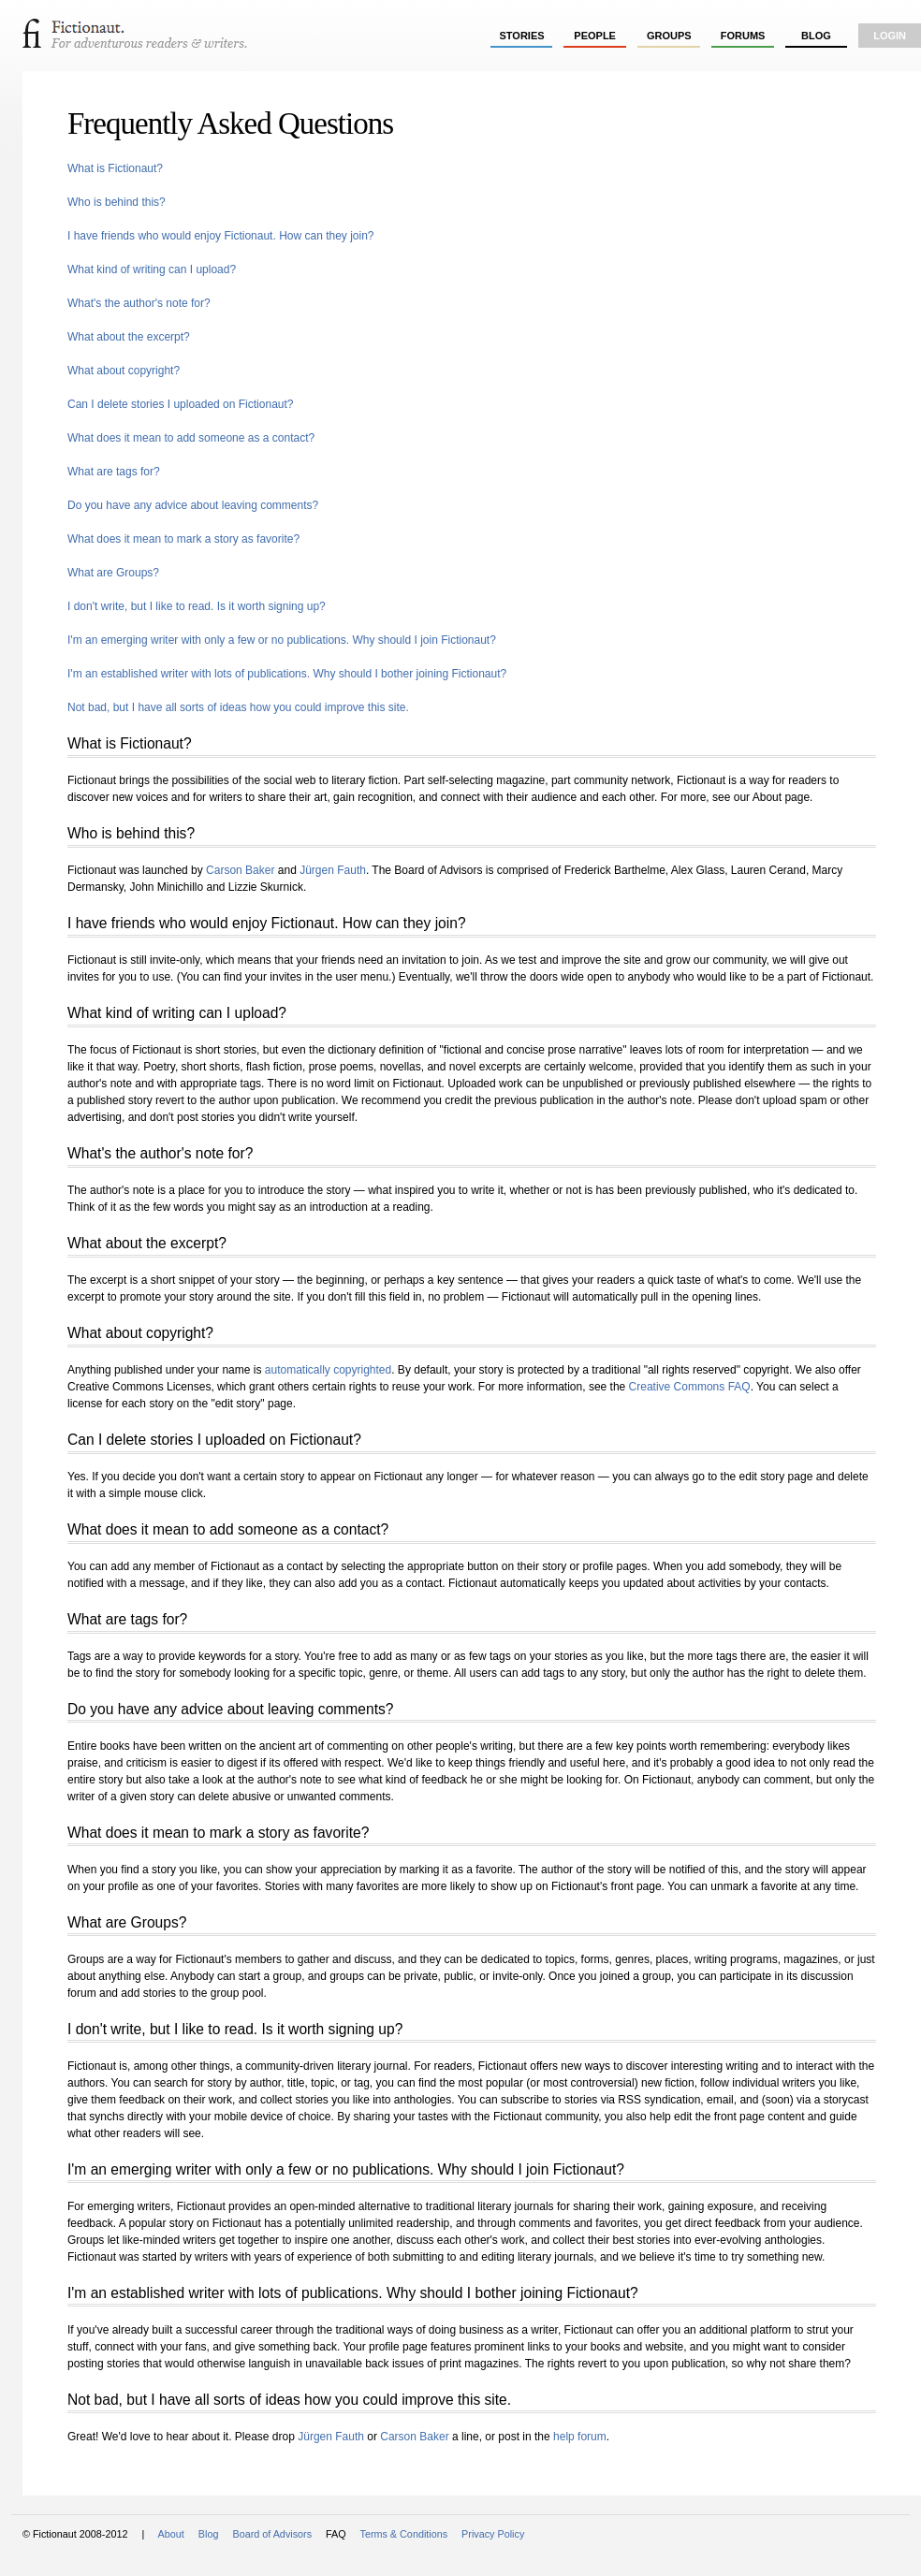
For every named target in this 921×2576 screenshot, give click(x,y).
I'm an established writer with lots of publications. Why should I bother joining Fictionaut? (286, 673)
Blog (816, 35)
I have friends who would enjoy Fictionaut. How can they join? (220, 235)
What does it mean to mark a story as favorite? (183, 539)
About (171, 2534)
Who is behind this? (116, 202)
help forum (580, 2436)
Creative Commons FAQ (690, 1386)
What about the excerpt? (128, 336)
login (889, 35)
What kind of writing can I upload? (151, 269)
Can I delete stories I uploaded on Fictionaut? (180, 404)
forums (743, 35)
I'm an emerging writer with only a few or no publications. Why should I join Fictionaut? (281, 640)
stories (522, 35)
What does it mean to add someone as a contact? (190, 437)
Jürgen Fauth (333, 870)
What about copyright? (123, 370)
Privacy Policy (492, 2534)
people (595, 35)
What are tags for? (113, 471)
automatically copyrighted (328, 1369)
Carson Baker (240, 870)
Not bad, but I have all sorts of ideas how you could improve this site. (238, 707)
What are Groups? (113, 572)
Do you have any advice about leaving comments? (192, 505)
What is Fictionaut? (115, 168)
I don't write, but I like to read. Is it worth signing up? (196, 606)
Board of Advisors (272, 2534)
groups (669, 35)
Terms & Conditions (403, 2534)
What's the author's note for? (139, 303)
